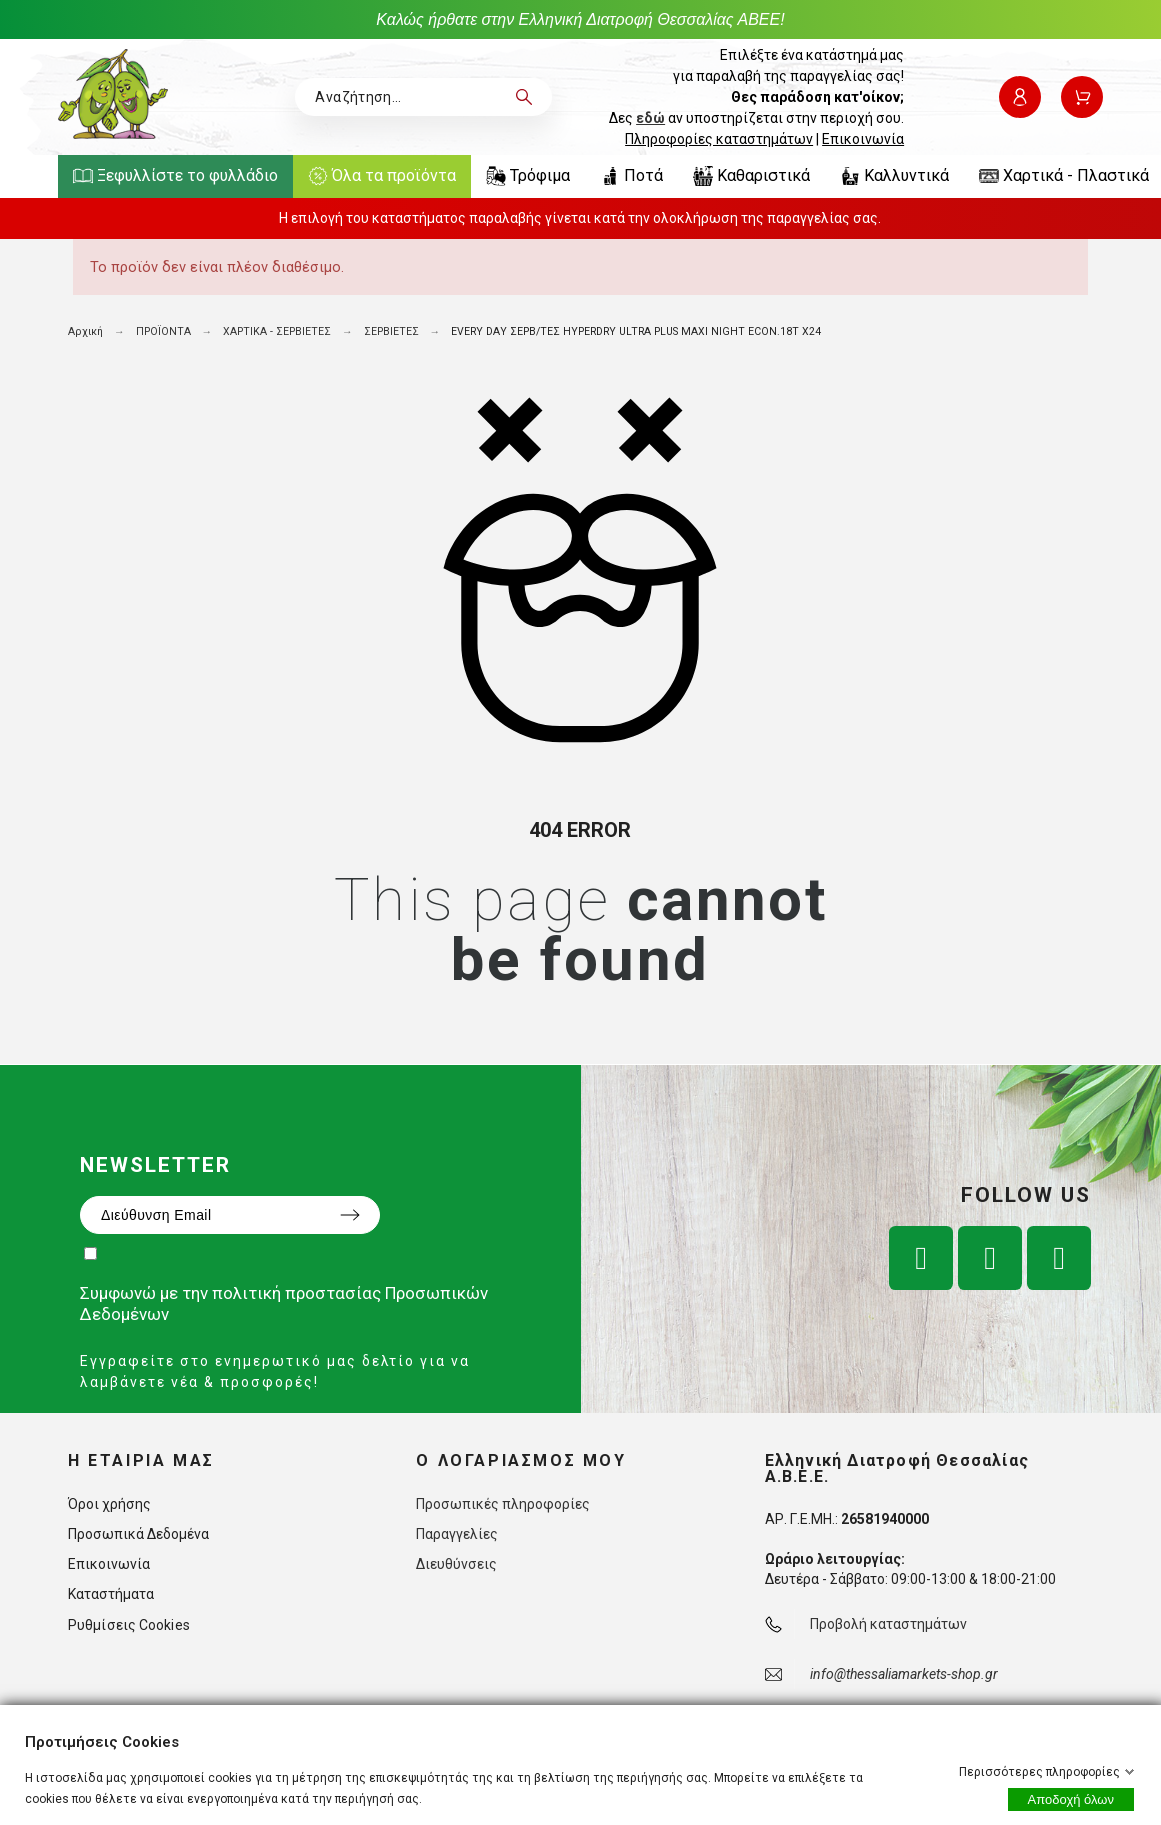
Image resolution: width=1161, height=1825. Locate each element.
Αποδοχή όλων (1071, 1799)
